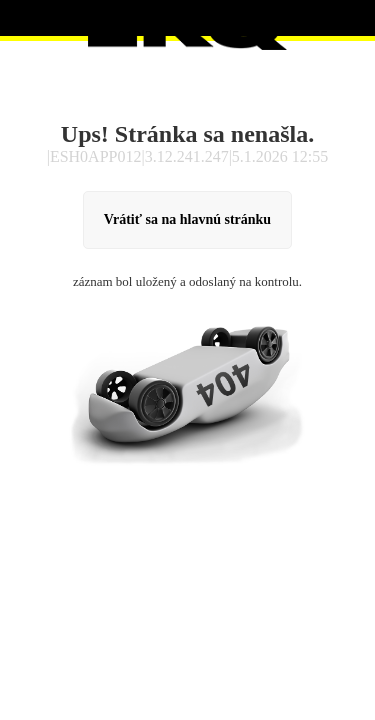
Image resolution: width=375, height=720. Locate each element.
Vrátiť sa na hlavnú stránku (187, 219)
